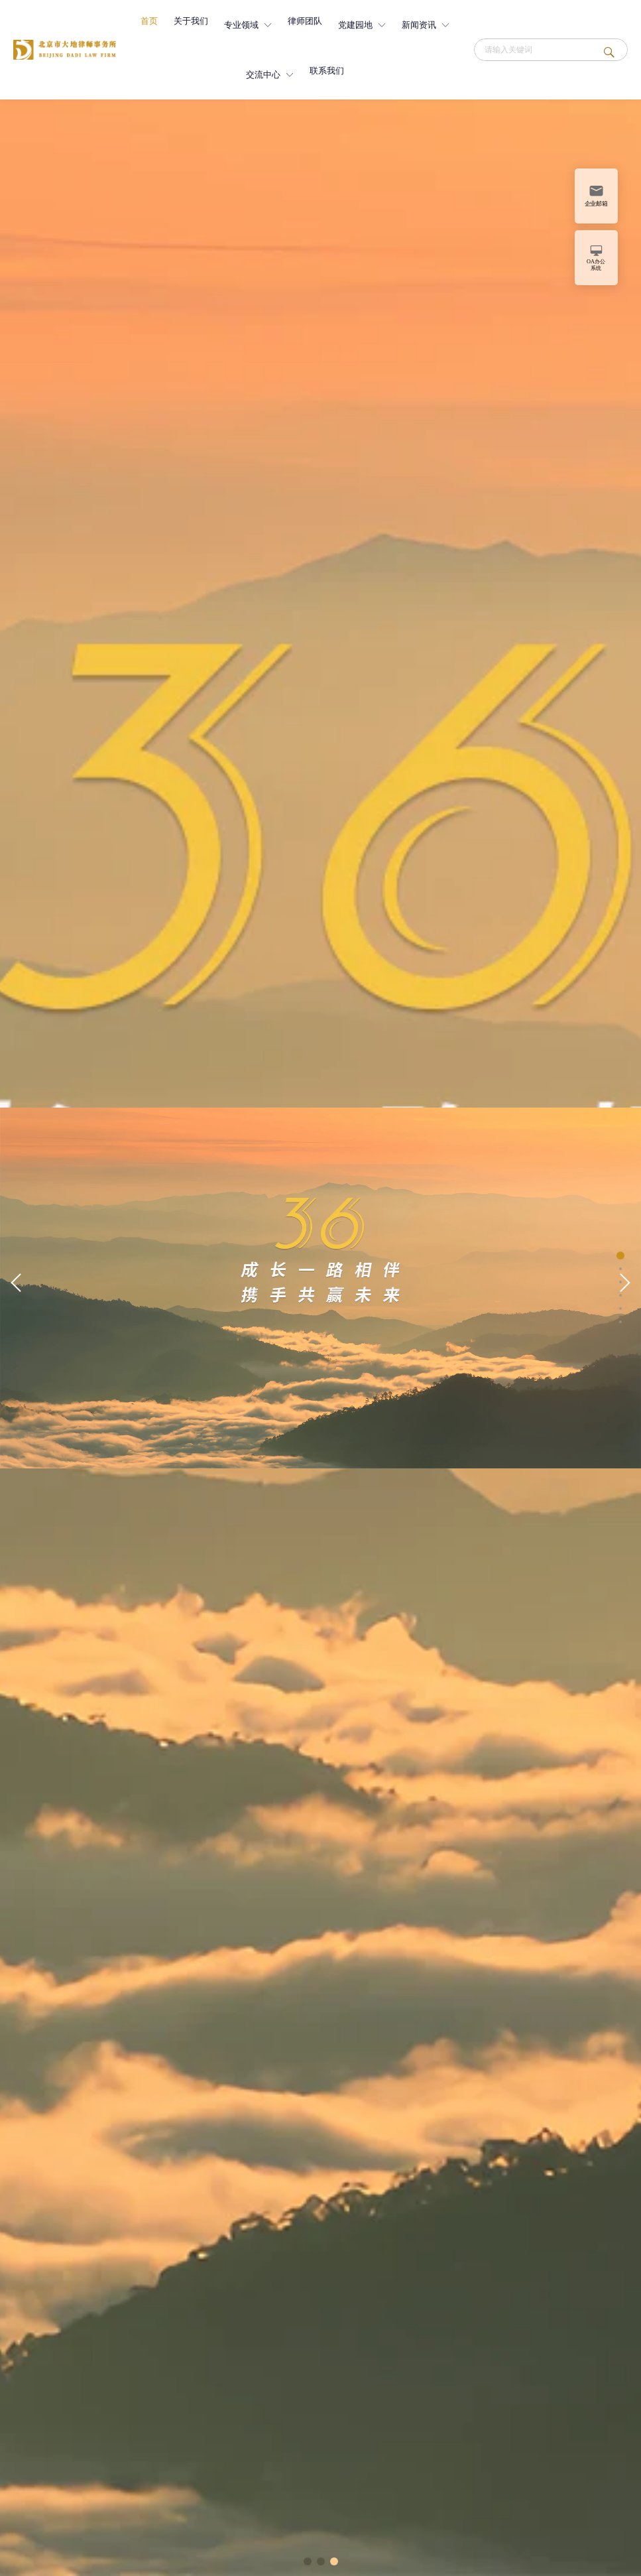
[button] (16, 1282)
